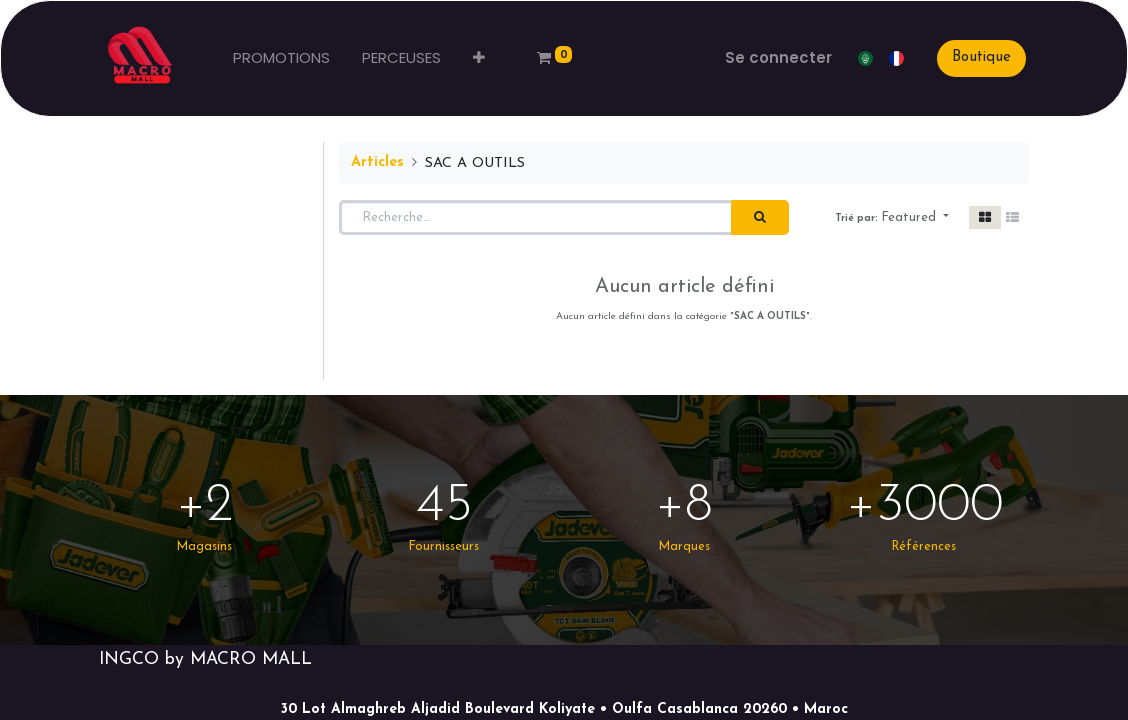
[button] (481, 58)
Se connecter (776, 57)
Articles (377, 162)
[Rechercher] (760, 218)
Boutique (979, 57)
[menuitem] (283, 58)
